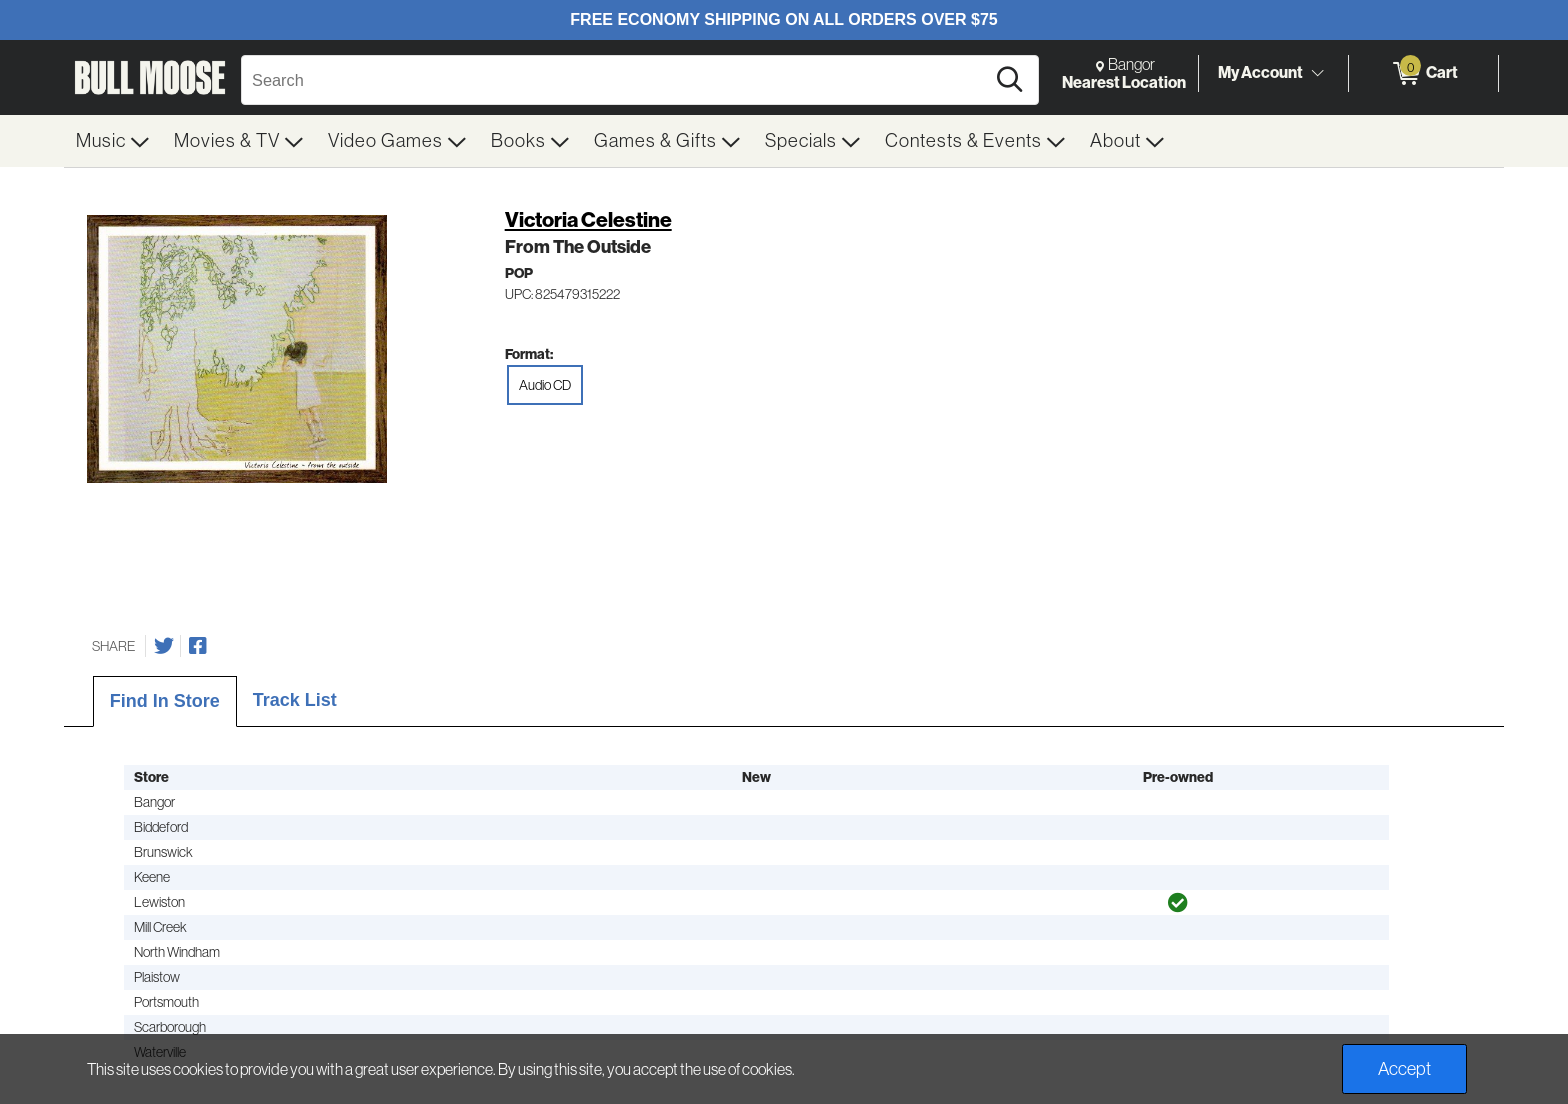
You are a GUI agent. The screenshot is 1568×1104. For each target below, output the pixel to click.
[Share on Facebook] (198, 646)
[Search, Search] (616, 80)
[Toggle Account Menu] (1317, 74)
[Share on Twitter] (164, 646)
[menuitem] (113, 141)
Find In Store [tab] (165, 701)
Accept (1404, 1069)
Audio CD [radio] (545, 385)
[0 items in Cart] (1423, 74)
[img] (1178, 903)
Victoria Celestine (588, 220)
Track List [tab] (295, 700)
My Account (1260, 72)
